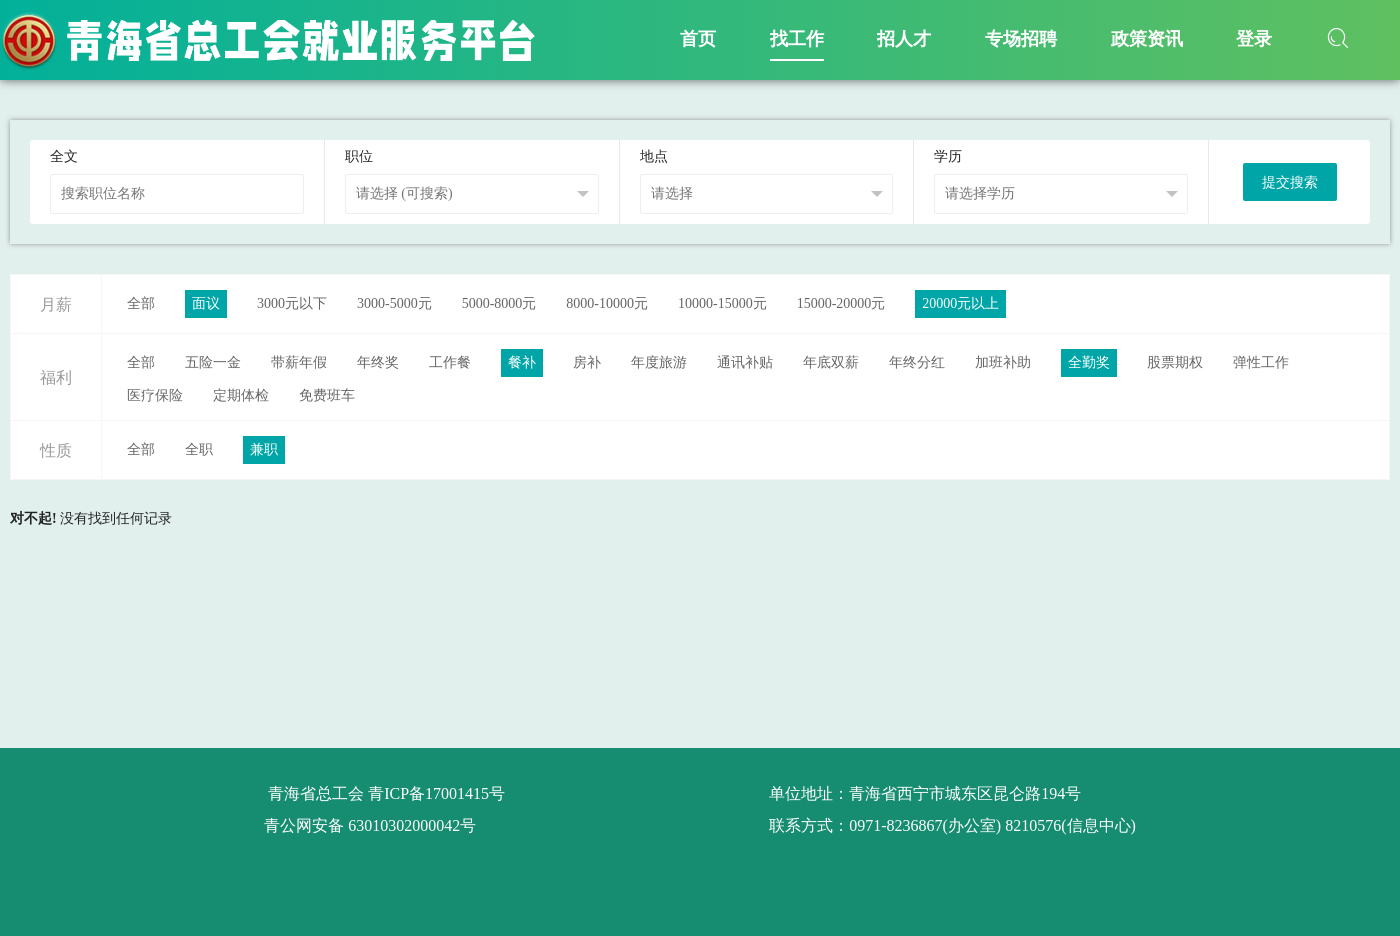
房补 (587, 362)
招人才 (904, 39)
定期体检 (241, 395)
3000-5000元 (394, 303)
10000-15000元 (722, 303)
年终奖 (378, 362)
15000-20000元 (841, 303)
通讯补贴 (745, 362)
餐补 (522, 362)
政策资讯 (1147, 39)
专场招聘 (1021, 39)
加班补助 (1003, 362)
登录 (1254, 39)
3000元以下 (292, 303)
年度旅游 (659, 362)
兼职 (264, 449)
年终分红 (917, 362)
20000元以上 (960, 303)
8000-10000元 (607, 303)
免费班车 (327, 395)
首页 (698, 39)
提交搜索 (1290, 182)
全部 (141, 303)
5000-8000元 (499, 303)
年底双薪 (831, 362)
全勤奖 (1089, 362)
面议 (206, 303)
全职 (199, 449)
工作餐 (450, 362)
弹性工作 (1261, 362)
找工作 (797, 39)
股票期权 (1175, 362)
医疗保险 (155, 395)
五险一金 (213, 362)
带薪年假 (299, 362)
